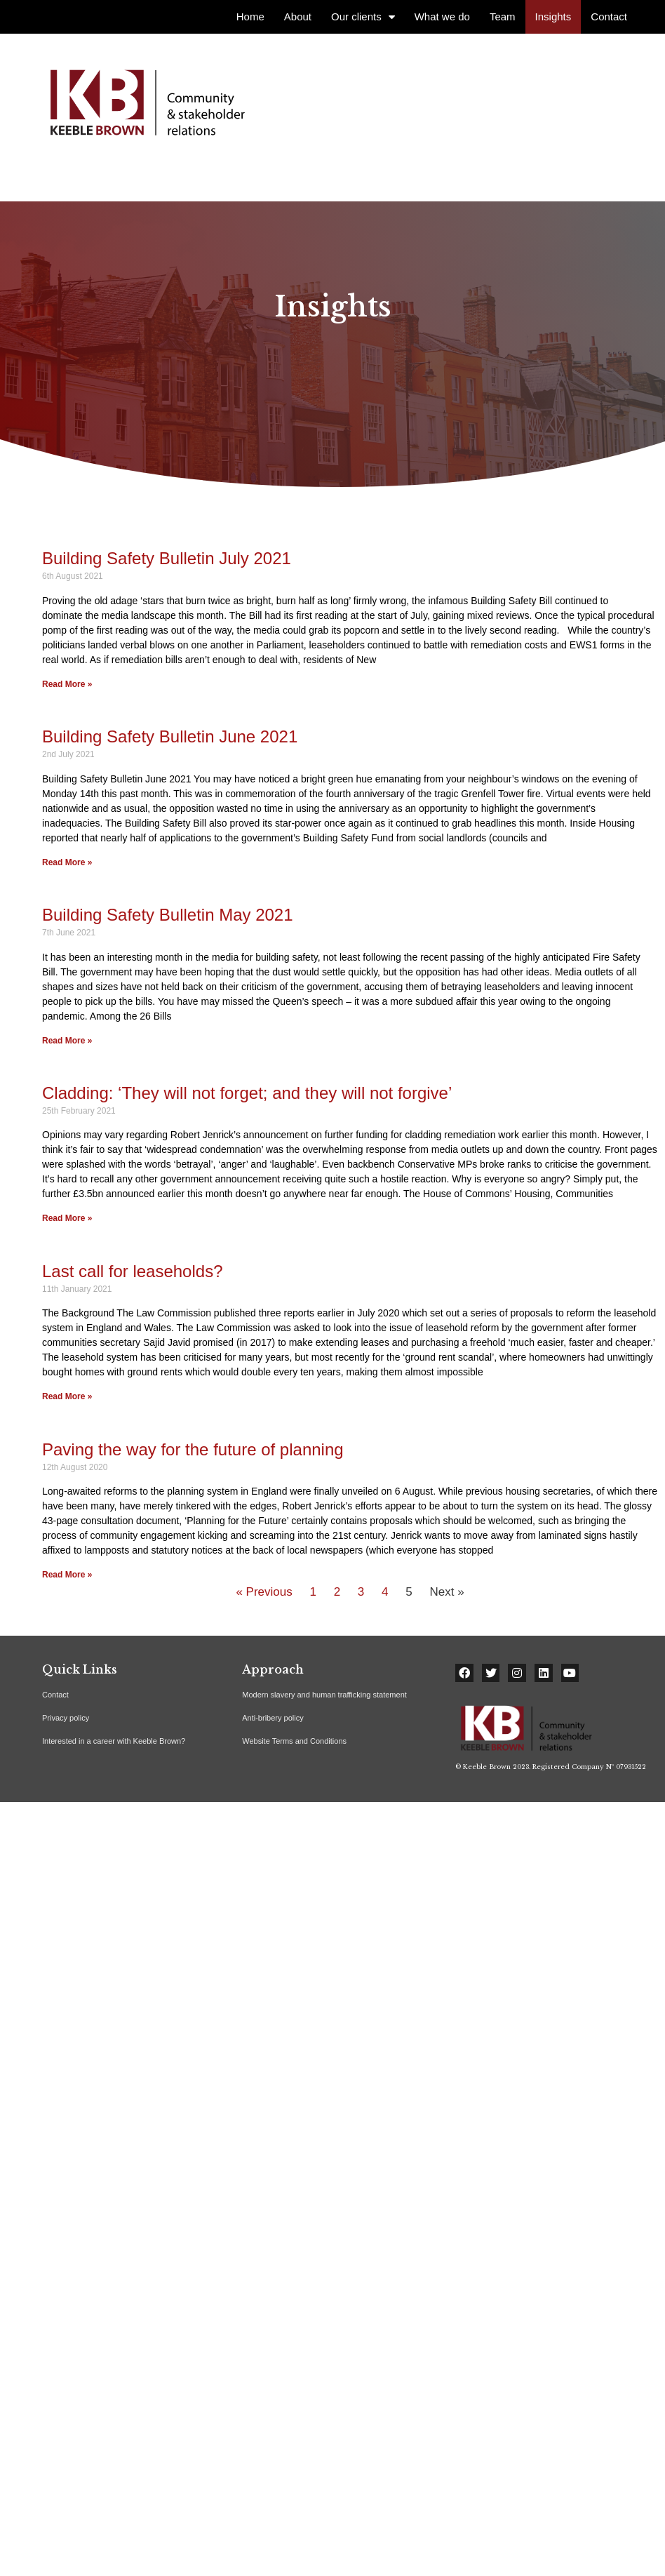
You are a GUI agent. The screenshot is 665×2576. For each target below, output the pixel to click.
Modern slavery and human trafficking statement (324, 1694)
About (297, 16)
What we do (442, 16)
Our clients (363, 17)
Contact (609, 16)
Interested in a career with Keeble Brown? (113, 1741)
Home (250, 16)
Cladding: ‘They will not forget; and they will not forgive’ (247, 1092)
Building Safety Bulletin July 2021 (166, 558)
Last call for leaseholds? (132, 1271)
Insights (553, 16)
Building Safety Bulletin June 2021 (169, 736)
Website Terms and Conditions (294, 1741)
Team (503, 16)
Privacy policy (65, 1718)
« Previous (264, 1591)
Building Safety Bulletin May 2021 (167, 914)
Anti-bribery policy (272, 1718)
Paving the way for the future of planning (193, 1448)
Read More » (67, 683)
